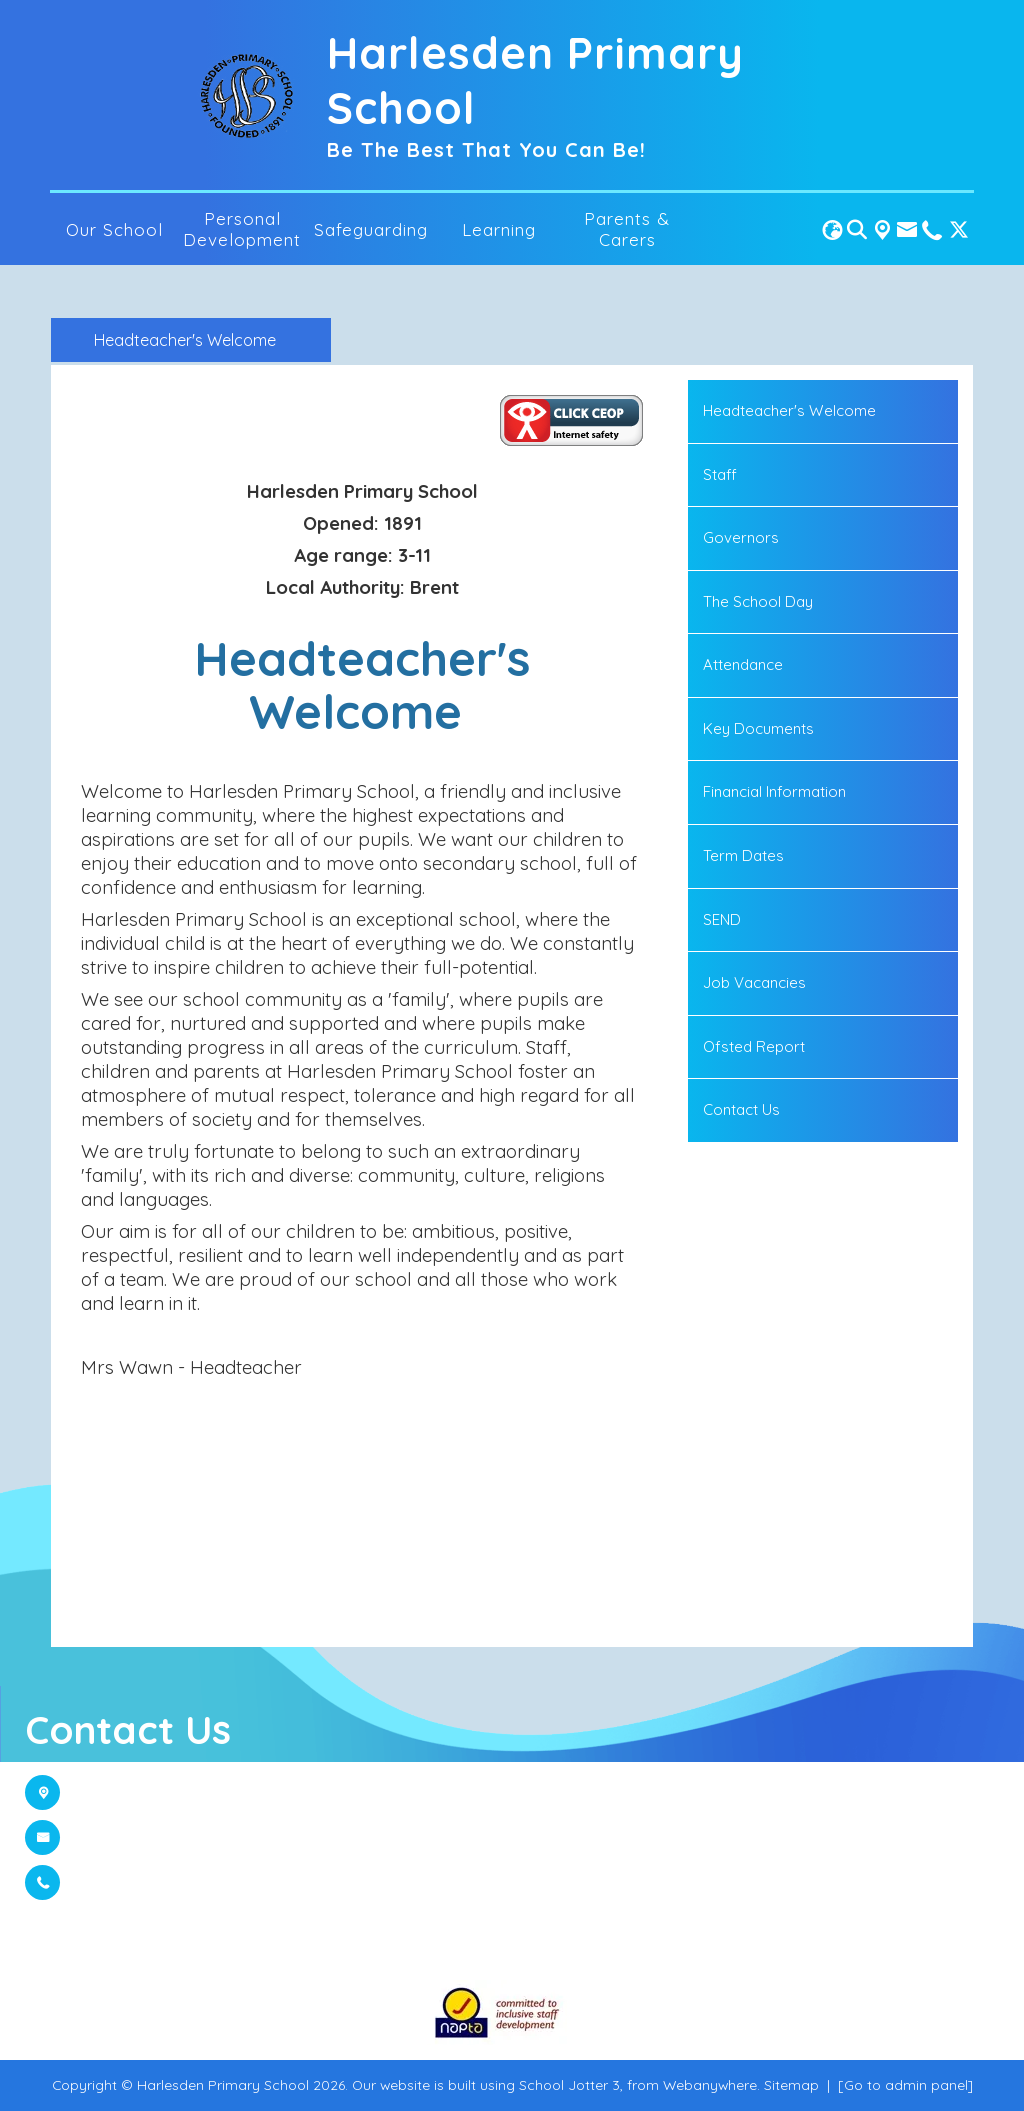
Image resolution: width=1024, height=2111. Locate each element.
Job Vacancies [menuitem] (754, 982)
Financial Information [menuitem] (774, 791)
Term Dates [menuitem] (743, 855)
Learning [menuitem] (499, 229)
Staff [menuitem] (720, 474)
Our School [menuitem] (114, 229)
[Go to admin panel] (905, 2084)
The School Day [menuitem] (758, 601)
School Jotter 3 (569, 2084)
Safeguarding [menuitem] (371, 229)
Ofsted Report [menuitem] (754, 1046)
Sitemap (791, 2084)
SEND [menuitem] (722, 919)
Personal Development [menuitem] (242, 229)
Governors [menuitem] (741, 537)
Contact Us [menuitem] (741, 1109)
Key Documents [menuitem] (758, 728)
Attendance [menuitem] (743, 664)
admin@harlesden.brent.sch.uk (199, 1838)
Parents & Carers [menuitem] (627, 229)
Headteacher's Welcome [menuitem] (789, 410)
